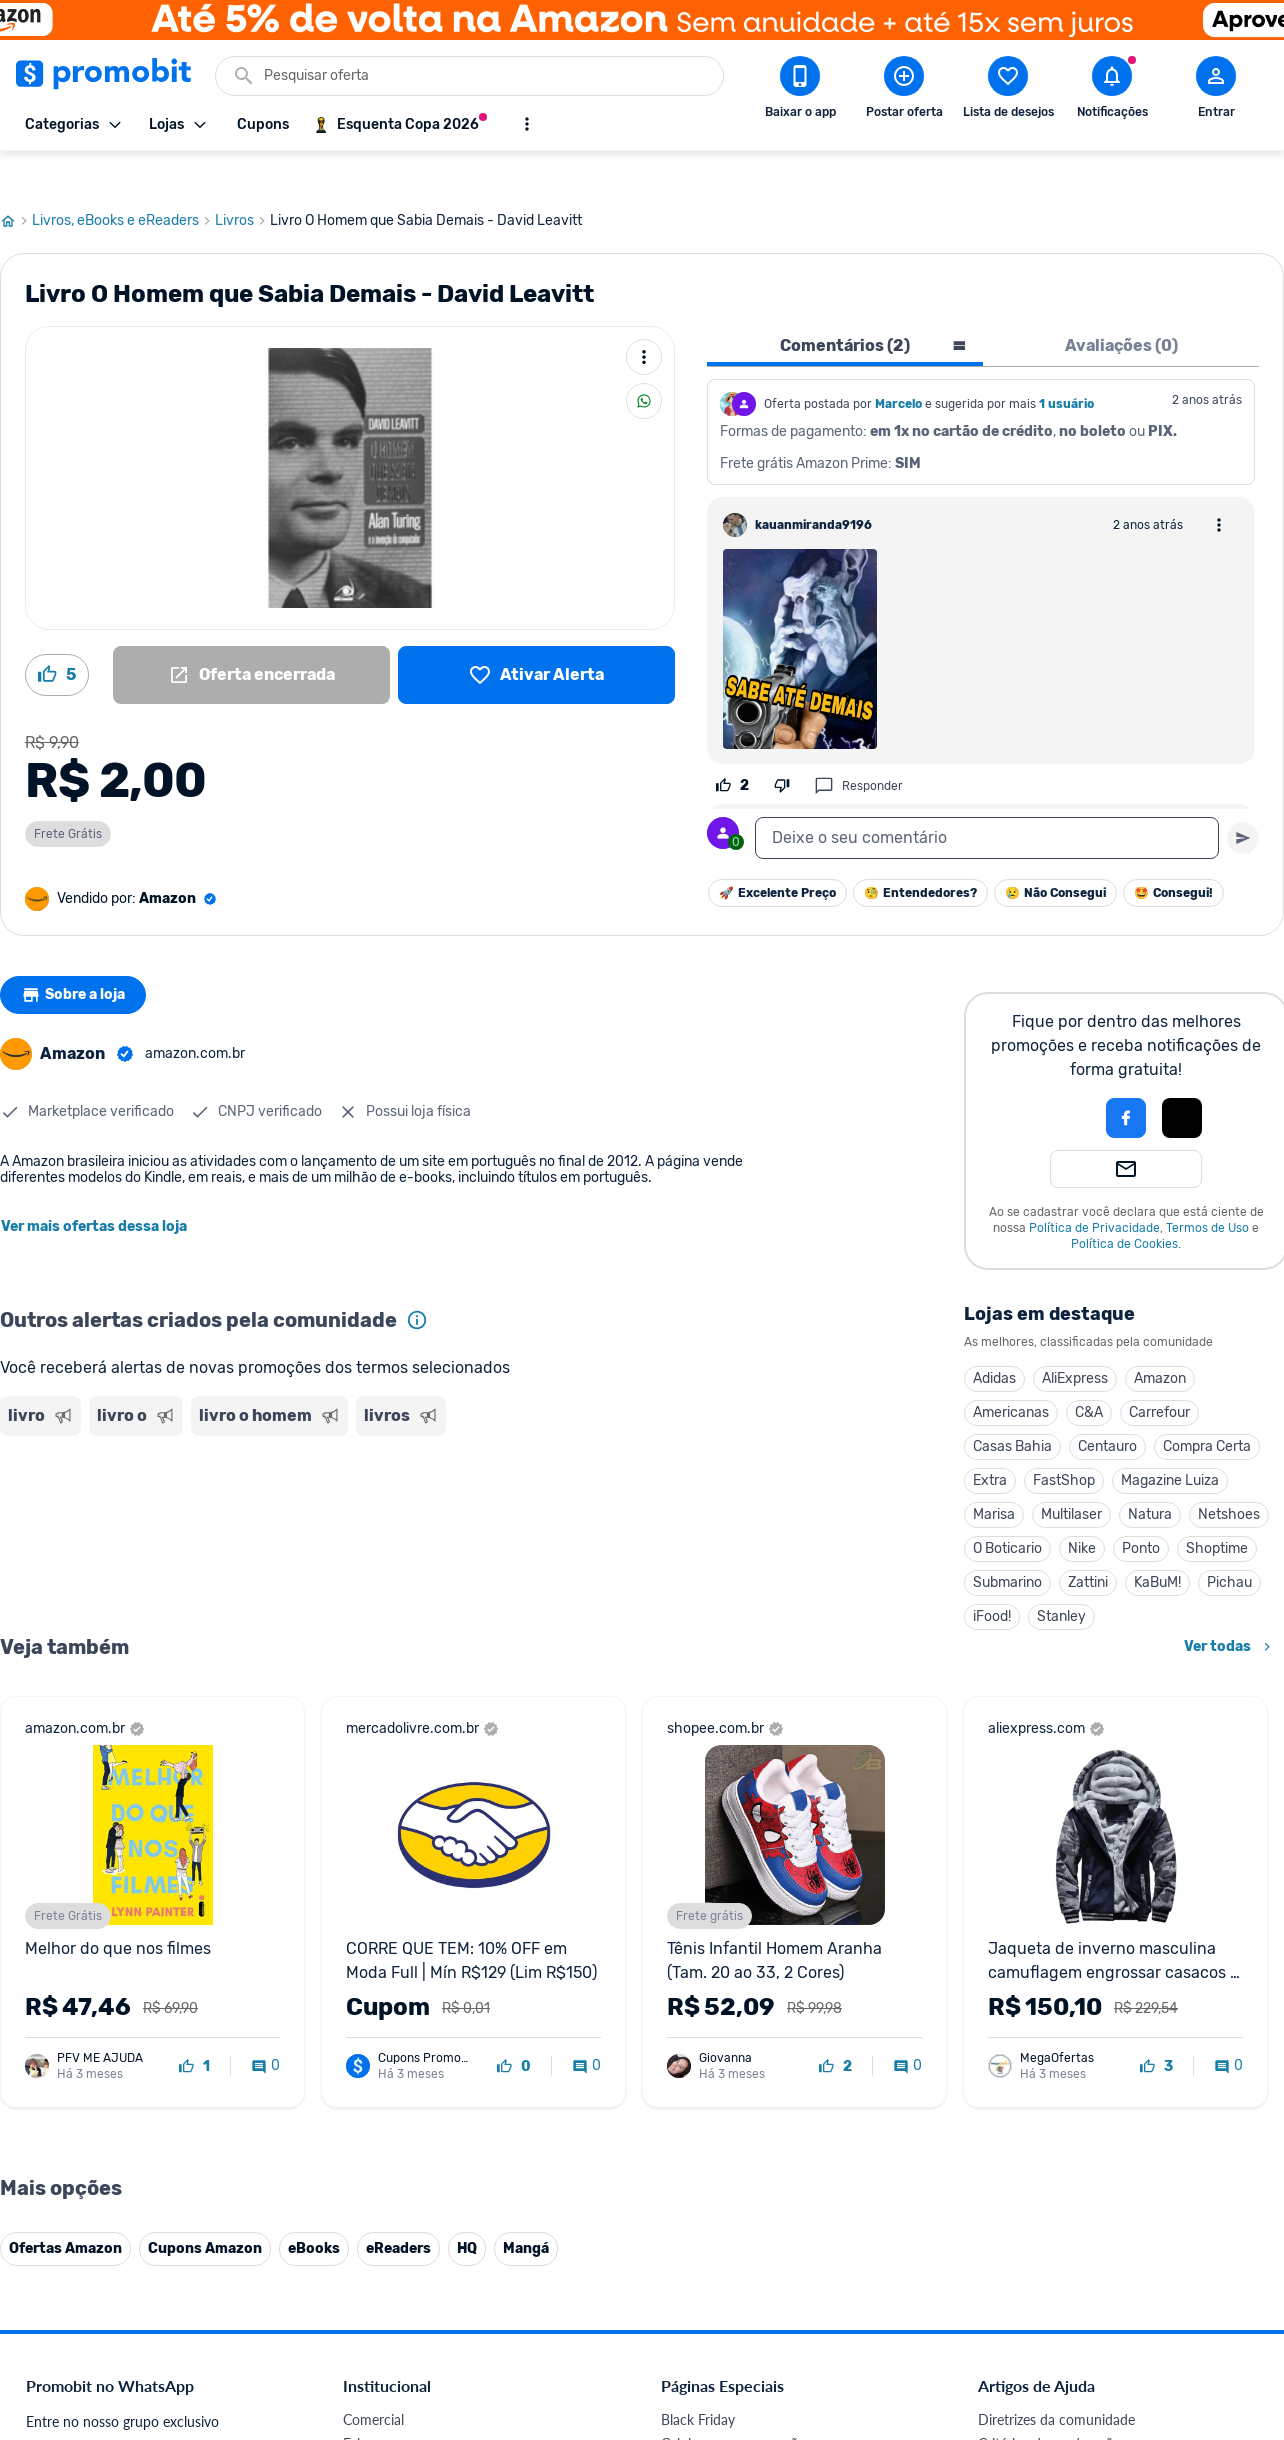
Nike (1082, 1510)
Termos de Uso (1207, 1190)
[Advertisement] (384, 1483)
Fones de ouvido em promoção (756, 2429)
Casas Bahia (1012, 1408)
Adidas (994, 1340)
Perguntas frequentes (1043, 2429)
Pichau (1229, 1544)
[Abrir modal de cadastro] (1216, 91)
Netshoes (1229, 1476)
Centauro (1107, 1408)
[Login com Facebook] (1126, 1080)
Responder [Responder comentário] (858, 748)
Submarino (1007, 1544)
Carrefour (1159, 1374)
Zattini (1088, 1544)
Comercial (373, 2381)
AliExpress (1075, 1340)
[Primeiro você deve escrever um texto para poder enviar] (1243, 800)
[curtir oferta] (194, 2029)
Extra (990, 1442)
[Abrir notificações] (1112, 91)
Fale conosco (383, 2405)
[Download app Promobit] (800, 91)
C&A (1089, 1374)
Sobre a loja (77, 957)
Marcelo (898, 366)
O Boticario (1007, 1510)
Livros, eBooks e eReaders (123, 183)
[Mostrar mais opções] (527, 124)
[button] (1058, 1080)
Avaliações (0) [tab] (1121, 307)
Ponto (1141, 1510)
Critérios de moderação (1049, 2405)
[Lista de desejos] (536, 637)
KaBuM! (1157, 1544)
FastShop (1064, 1442)
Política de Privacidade (1094, 1190)
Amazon (1160, 1340)
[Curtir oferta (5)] (57, 637)
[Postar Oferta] (904, 91)
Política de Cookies (1124, 1206)
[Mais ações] (644, 319)
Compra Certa (1207, 1408)
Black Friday (698, 2381)
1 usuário (1066, 366)
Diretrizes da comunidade (1056, 2381)
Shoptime (1217, 1510)
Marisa (994, 1476)
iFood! (992, 1578)
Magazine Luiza (1170, 1442)
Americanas (1011, 1374)
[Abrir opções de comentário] (1219, 487)
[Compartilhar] (644, 363)
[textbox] (987, 800)
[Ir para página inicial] (16, 183)
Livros (242, 183)
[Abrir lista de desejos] (1008, 91)
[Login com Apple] (1182, 1080)
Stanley (1061, 1578)
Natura (1150, 1476)
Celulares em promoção (733, 2405)
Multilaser (1071, 1476)
